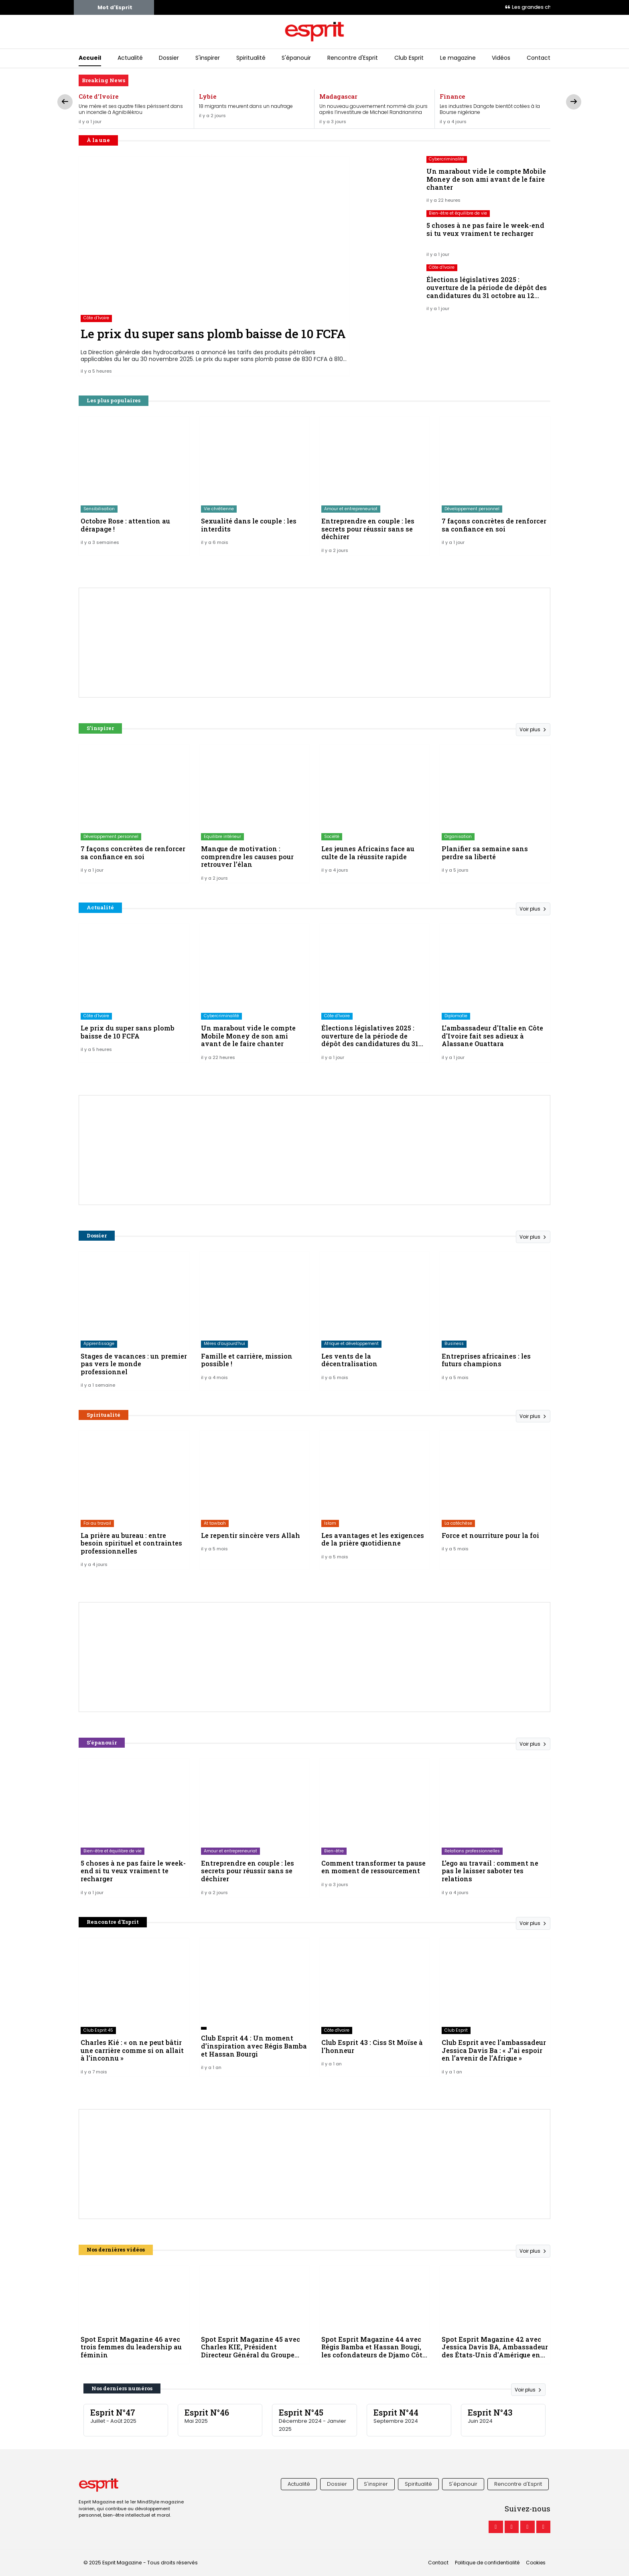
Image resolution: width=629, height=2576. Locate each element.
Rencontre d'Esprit (352, 58)
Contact (538, 58)
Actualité (130, 58)
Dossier (169, 58)
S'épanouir (296, 58)
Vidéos (501, 58)
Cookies (536, 2562)
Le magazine (458, 58)
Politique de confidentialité (487, 2562)
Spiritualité (251, 58)
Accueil (90, 58)
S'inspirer (207, 58)
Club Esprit (409, 58)
